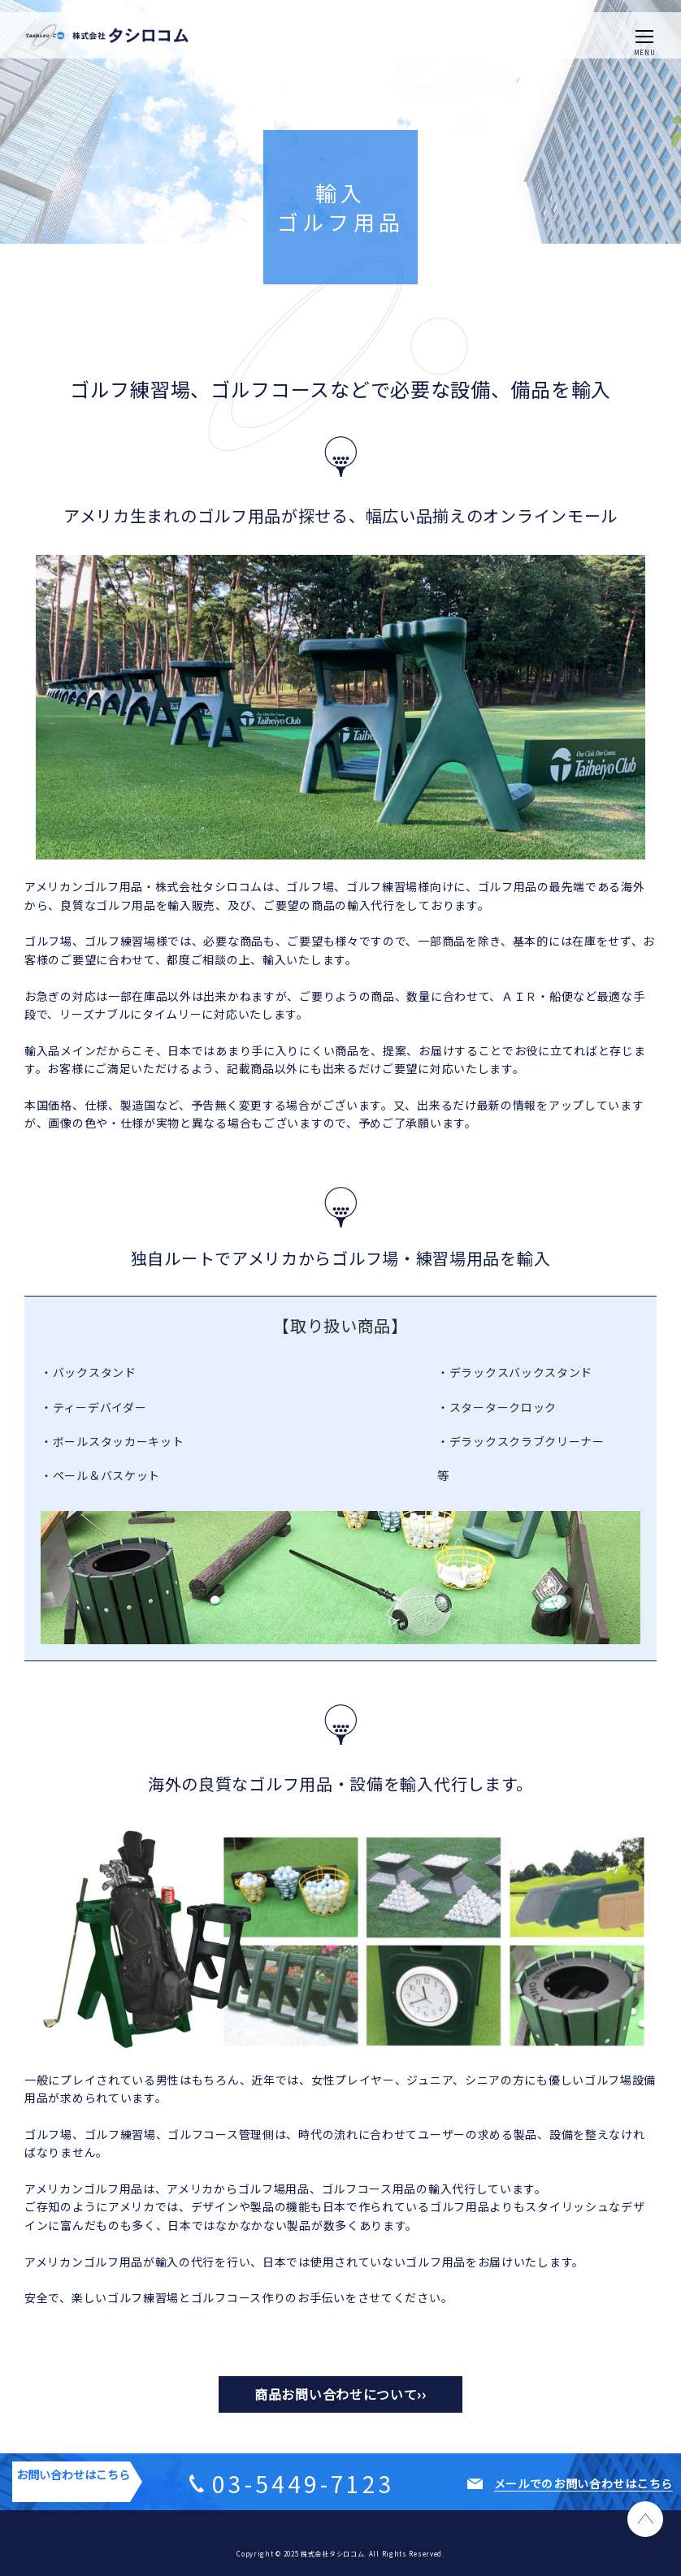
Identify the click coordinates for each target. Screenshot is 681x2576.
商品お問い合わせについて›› (340, 2394)
